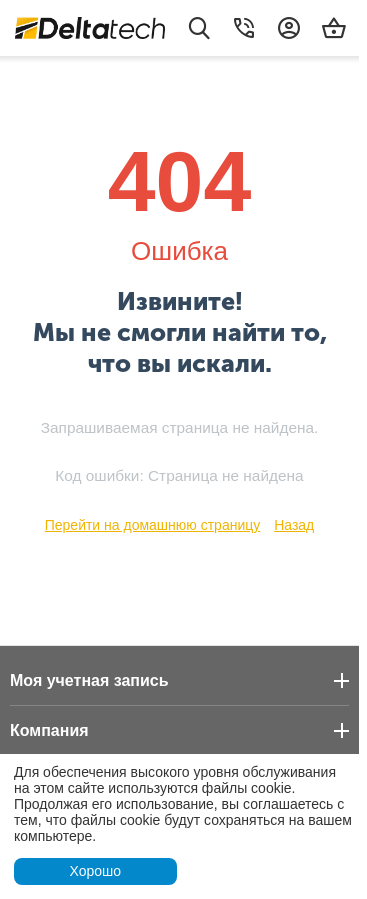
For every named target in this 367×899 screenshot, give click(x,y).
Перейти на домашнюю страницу (153, 525)
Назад (294, 525)
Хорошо (95, 871)
